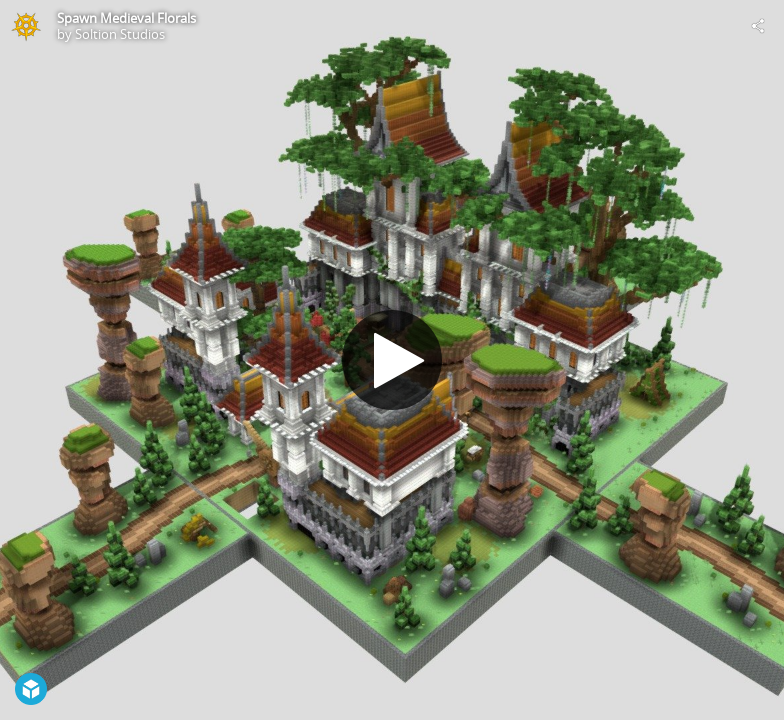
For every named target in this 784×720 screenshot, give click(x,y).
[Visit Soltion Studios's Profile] (26, 26)
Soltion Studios (120, 34)
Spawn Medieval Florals (126, 18)
